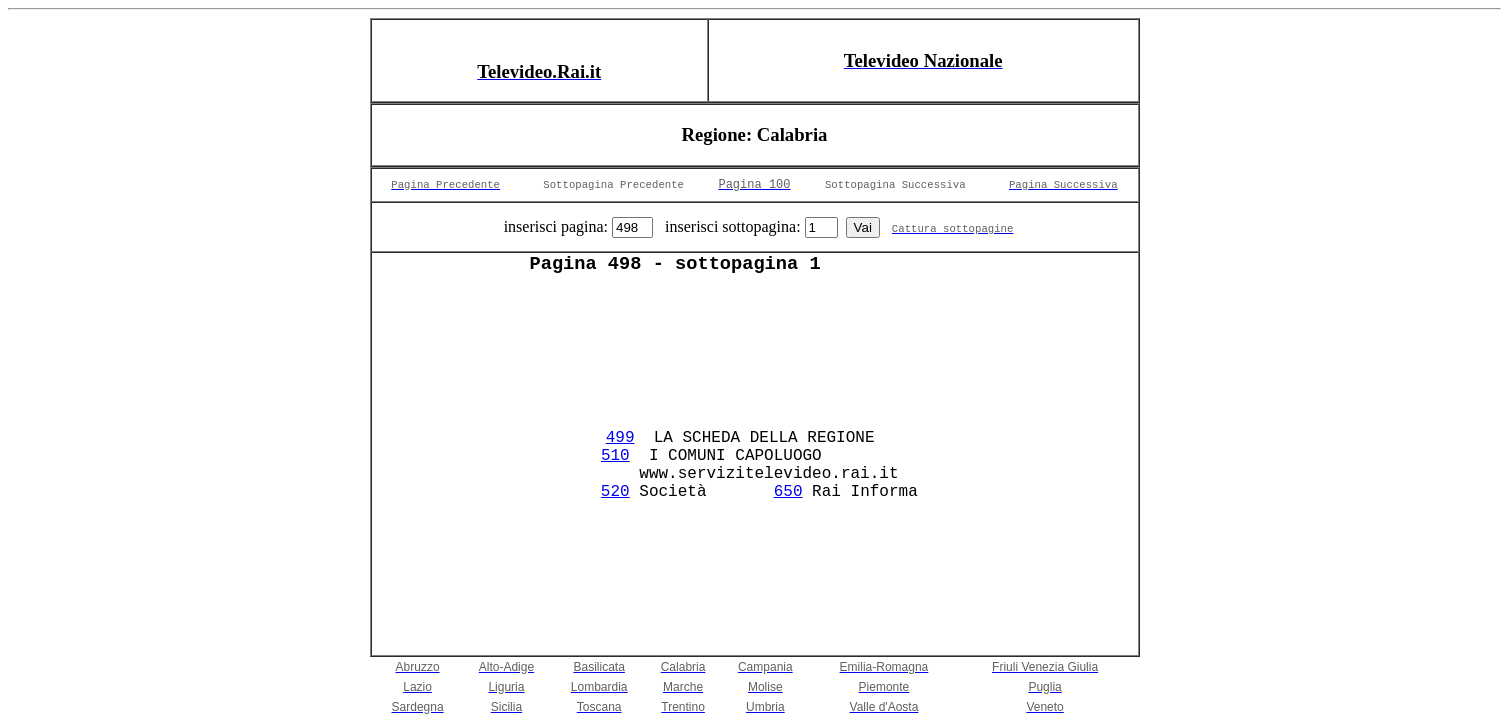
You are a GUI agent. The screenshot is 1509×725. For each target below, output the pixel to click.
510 (615, 456)
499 (620, 438)
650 (788, 492)
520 (615, 492)
